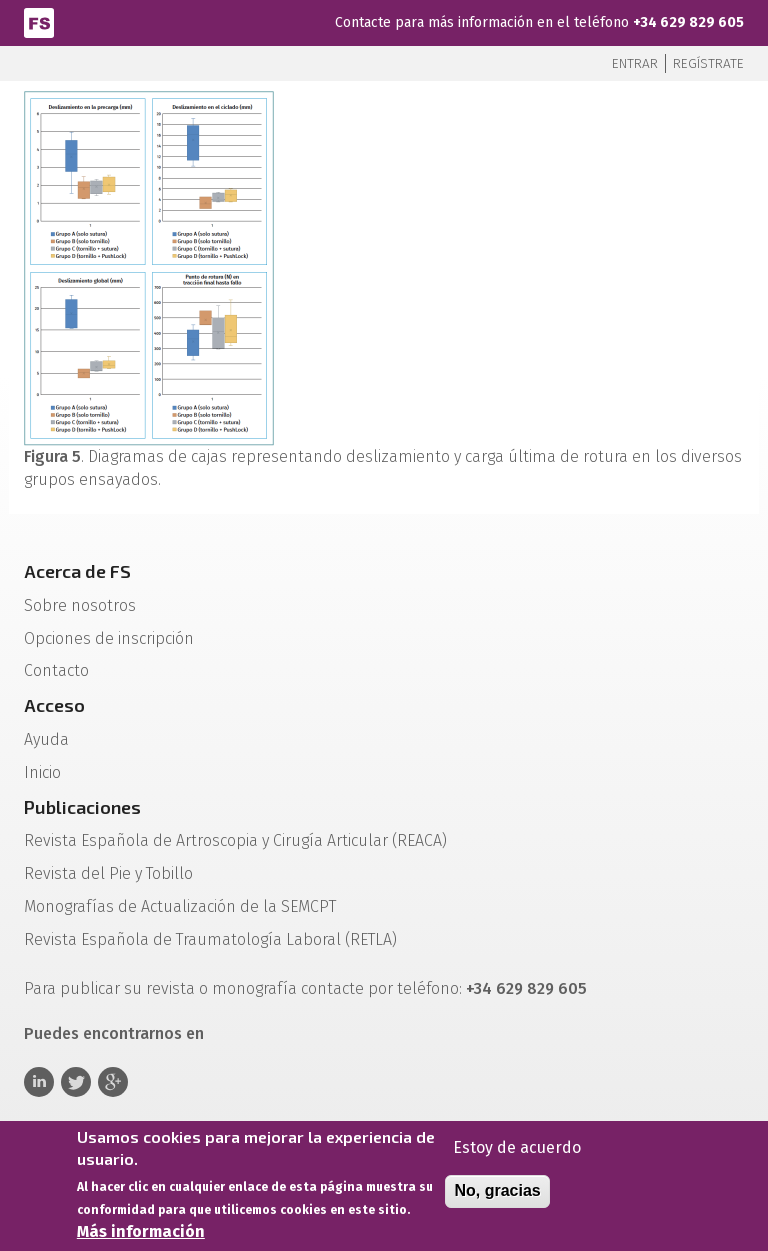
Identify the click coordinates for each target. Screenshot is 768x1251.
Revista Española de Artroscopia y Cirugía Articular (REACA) (235, 840)
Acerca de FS (77, 571)
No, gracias (497, 1196)
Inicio (42, 772)
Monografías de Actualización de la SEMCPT (180, 906)
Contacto (56, 670)
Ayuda (46, 739)
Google (113, 1082)
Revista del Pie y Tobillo (108, 873)
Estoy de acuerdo (517, 1152)
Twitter (76, 1082)
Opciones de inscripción (109, 638)
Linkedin (39, 1082)
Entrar (635, 63)
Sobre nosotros (80, 605)
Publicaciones (82, 807)
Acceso (54, 705)
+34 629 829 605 (688, 22)
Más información (141, 1236)
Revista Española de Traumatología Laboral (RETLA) (210, 939)
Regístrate (708, 63)
